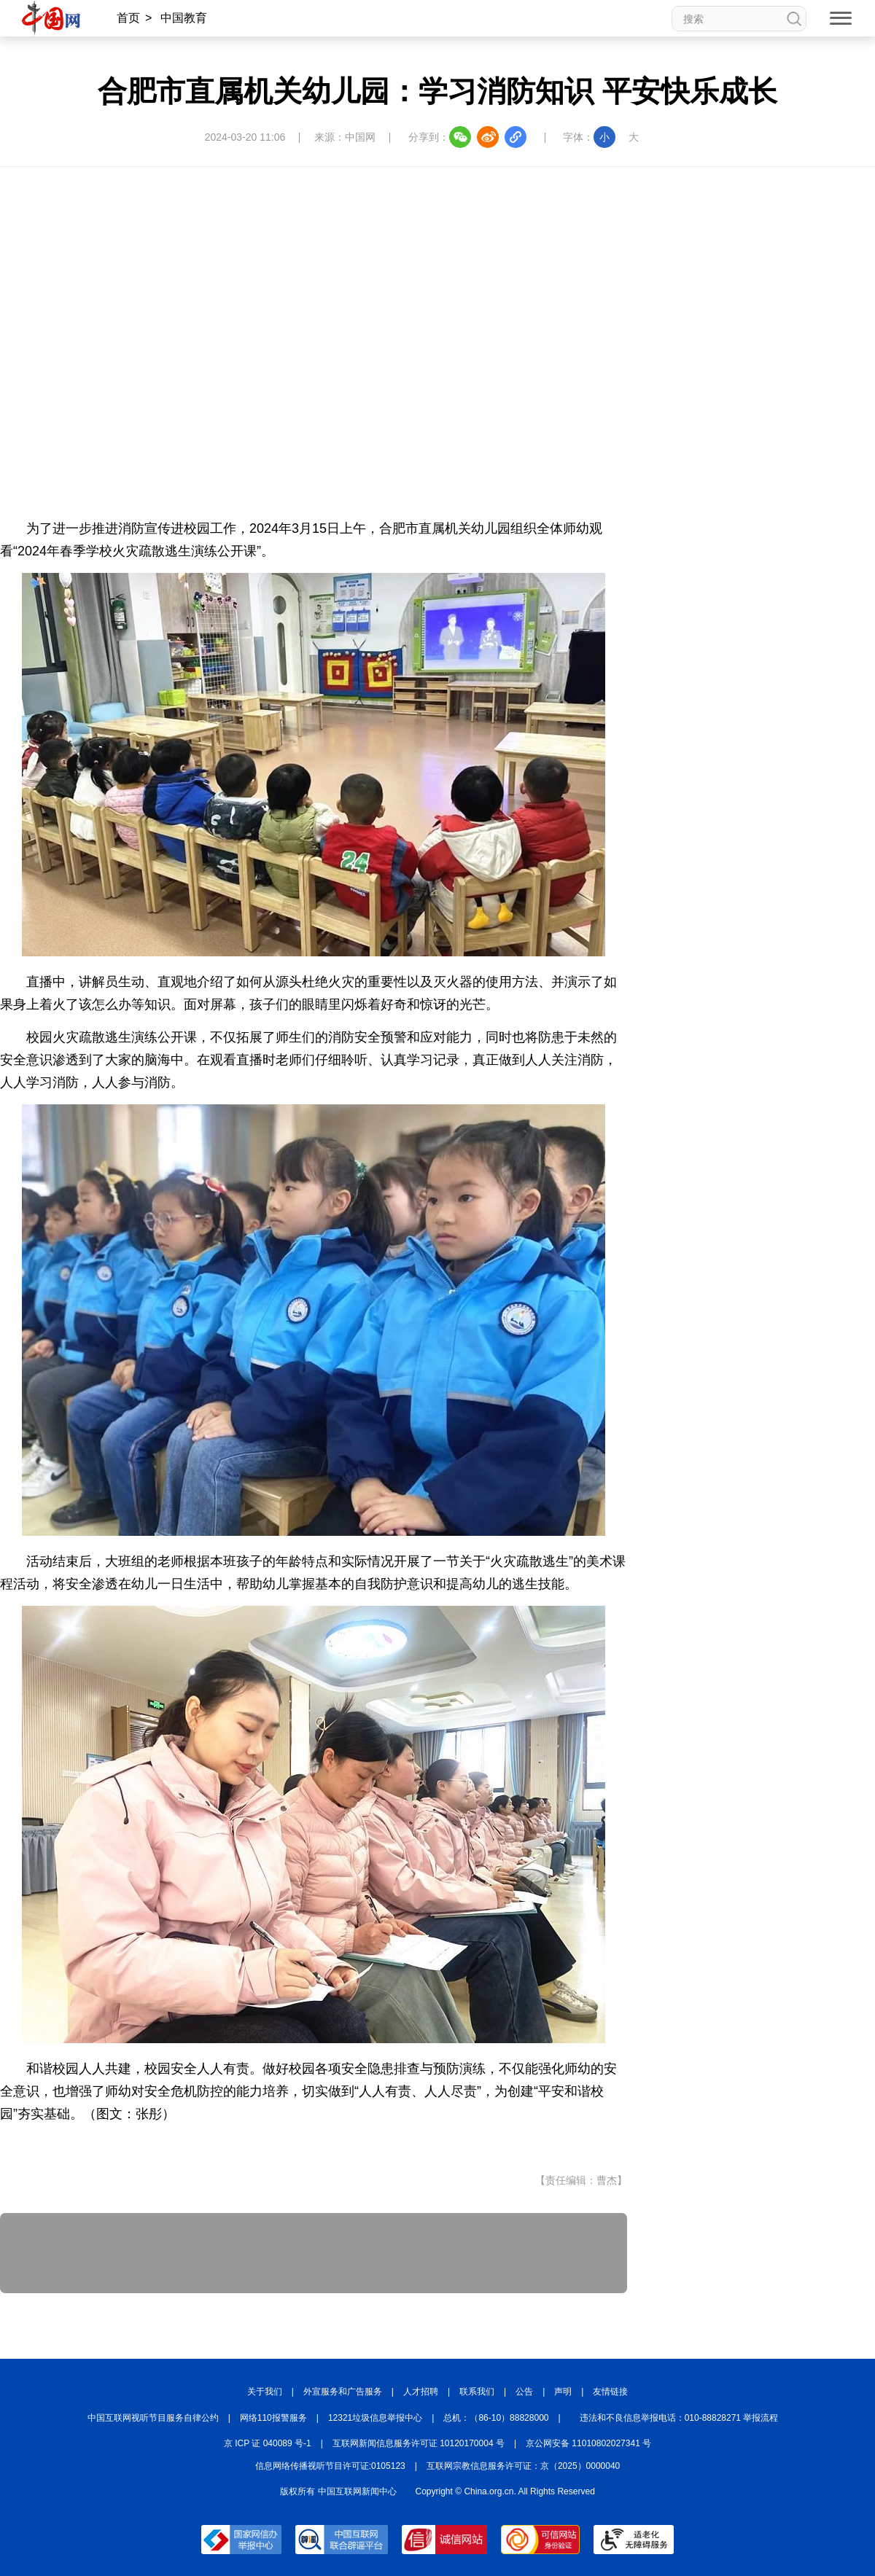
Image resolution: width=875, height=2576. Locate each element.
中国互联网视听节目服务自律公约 (153, 2418)
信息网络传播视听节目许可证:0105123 (330, 2466)
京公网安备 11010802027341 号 (588, 2443)
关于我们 (264, 2391)
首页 (128, 18)
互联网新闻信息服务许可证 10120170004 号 (418, 2443)
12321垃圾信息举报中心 (375, 2418)
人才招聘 (420, 2391)
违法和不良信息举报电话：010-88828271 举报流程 (679, 2418)
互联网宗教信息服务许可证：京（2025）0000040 (523, 2466)
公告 (524, 2391)
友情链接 (610, 2391)
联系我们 (476, 2391)
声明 (563, 2391)
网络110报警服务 (273, 2418)
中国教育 (183, 18)
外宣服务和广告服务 (342, 2391)
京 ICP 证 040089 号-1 (267, 2443)
